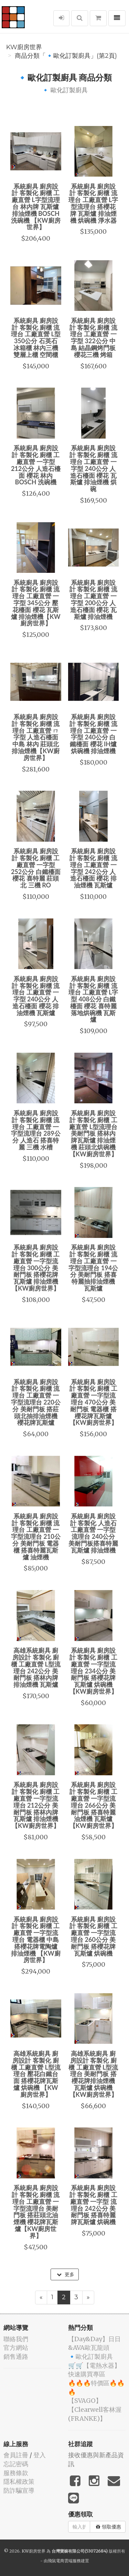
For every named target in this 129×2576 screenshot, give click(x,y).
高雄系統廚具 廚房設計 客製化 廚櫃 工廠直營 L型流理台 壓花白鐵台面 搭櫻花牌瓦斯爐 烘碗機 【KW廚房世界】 (36, 2074)
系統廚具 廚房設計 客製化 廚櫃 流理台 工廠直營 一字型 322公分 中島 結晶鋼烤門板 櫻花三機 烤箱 (93, 337)
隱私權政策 (18, 2481)
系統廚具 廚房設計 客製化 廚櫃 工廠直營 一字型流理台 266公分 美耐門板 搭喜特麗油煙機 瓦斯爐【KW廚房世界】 (93, 1805)
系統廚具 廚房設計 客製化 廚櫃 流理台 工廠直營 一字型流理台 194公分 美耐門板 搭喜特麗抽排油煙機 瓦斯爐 (93, 1267)
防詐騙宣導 (18, 2490)
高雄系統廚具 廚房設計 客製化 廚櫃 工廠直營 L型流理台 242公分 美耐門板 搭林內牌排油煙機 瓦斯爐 (36, 1667)
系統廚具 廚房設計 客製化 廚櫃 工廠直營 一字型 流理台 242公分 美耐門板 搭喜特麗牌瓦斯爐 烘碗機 (93, 2205)
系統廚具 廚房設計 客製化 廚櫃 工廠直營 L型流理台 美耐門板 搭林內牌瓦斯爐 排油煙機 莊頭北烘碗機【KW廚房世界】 (93, 1133)
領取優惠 (108, 2527)
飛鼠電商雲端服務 (64, 2560)
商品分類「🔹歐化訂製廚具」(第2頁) (66, 56)
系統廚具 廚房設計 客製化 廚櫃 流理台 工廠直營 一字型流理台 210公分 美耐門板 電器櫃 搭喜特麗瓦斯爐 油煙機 (36, 1536)
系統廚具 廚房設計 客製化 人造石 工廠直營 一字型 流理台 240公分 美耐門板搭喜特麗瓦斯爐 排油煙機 (93, 1533)
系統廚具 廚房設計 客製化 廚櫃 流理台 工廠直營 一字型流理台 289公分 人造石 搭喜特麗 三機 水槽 (36, 1130)
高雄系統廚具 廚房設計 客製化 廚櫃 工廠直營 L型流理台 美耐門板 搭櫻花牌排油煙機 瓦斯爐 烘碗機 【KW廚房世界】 (93, 2074)
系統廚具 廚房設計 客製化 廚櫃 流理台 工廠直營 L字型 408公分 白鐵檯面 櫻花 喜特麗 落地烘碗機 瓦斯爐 (93, 999)
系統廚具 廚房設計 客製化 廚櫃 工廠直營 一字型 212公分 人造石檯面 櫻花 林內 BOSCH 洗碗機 (36, 465)
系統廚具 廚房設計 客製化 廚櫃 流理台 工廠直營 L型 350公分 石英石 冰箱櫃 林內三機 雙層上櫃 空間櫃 (36, 337)
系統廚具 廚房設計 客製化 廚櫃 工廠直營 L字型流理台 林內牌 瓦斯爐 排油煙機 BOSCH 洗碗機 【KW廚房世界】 (36, 206)
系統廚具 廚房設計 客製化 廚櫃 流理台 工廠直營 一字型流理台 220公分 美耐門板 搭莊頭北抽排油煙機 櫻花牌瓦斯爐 (36, 1402)
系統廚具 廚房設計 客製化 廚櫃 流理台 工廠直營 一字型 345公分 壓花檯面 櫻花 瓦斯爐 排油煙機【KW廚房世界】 (36, 603)
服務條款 (15, 2473)
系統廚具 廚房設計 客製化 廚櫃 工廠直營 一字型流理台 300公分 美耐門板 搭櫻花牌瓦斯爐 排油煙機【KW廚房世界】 (36, 1267)
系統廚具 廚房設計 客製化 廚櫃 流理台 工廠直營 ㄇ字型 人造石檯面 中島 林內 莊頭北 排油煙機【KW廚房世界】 (36, 737)
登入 (39, 2455)
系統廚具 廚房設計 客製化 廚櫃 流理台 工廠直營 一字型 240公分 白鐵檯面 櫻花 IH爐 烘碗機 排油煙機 (93, 734)
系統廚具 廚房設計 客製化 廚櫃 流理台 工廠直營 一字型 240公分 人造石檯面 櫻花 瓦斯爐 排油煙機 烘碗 (93, 468)
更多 (65, 2274)
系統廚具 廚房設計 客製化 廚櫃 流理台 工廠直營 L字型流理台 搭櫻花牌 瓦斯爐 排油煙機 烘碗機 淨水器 (93, 203)
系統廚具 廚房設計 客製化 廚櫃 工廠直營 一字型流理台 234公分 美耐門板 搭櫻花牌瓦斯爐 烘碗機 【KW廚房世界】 (93, 1671)
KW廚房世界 (24, 47)
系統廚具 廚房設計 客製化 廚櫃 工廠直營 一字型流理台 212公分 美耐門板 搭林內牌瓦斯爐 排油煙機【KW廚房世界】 (36, 1805)
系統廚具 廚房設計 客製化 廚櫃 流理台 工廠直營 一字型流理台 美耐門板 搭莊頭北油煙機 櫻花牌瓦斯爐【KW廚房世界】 (36, 2211)
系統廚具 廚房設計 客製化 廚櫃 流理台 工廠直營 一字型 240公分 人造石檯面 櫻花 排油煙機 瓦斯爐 (36, 996)
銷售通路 (15, 2357)
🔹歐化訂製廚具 (90, 2357)
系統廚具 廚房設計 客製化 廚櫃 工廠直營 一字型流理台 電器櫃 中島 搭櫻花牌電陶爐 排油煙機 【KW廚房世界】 (36, 1939)
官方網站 (15, 2348)
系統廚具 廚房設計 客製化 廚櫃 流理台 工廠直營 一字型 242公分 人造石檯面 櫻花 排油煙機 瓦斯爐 (93, 868)
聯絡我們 (15, 2339)
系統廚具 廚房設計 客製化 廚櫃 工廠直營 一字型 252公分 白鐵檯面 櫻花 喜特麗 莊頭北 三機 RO (36, 868)
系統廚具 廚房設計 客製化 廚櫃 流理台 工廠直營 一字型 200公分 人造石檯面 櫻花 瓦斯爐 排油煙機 (93, 599)
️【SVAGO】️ (85, 2401)
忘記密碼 (15, 2464)
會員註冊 (15, 2455)
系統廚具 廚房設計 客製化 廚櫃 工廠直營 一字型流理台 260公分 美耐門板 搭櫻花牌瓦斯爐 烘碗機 (93, 1936)
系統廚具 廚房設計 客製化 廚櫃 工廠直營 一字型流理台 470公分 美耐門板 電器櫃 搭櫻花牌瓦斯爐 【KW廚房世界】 (93, 1402)
